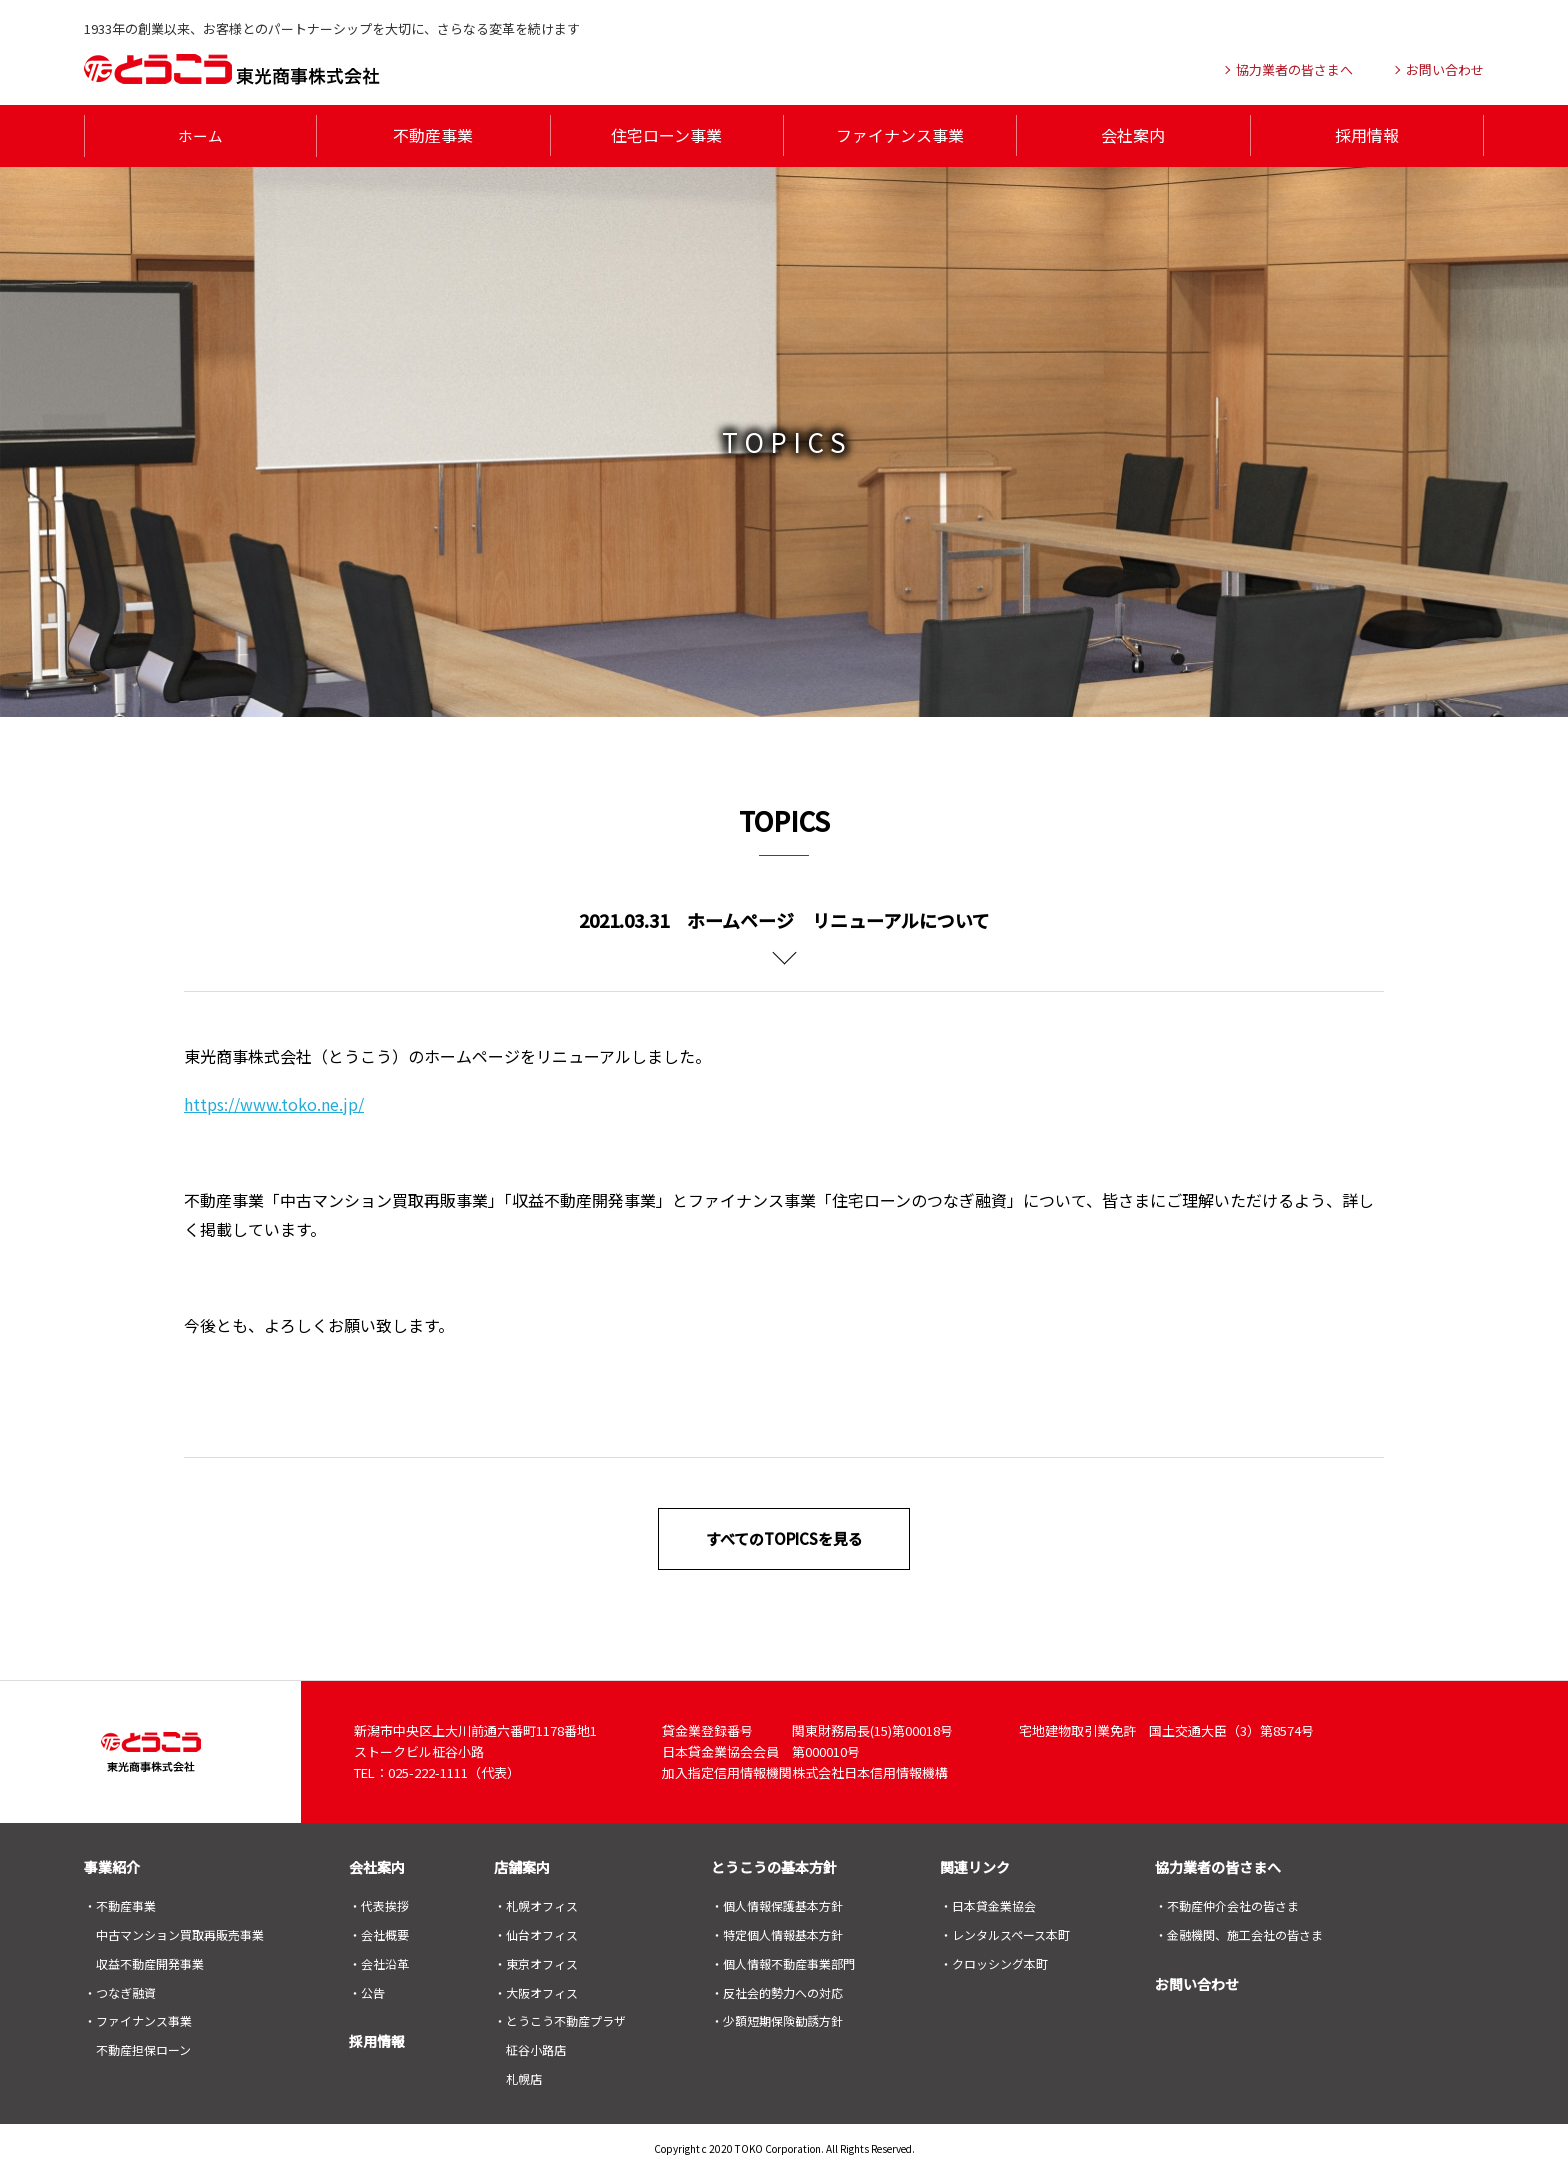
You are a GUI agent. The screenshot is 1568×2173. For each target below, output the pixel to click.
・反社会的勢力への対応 (777, 1990)
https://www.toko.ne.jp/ (274, 1103)
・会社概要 (379, 1933)
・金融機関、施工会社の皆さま (1239, 1933)
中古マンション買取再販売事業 (180, 1933)
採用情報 (1367, 135)
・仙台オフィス (536, 1933)
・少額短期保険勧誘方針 (777, 2019)
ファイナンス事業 (900, 135)
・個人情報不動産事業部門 (783, 1962)
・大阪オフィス (536, 1990)
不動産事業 (433, 135)
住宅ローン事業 (666, 135)
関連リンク (975, 1866)
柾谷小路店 (536, 2048)
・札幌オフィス (536, 1904)
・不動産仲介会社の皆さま (1227, 1904)
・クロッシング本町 (994, 1962)
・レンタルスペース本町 (1005, 1933)
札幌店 (524, 2077)
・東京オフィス (536, 1962)
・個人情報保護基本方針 (777, 1904)
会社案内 (1133, 135)
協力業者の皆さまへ (1218, 1866)
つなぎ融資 (126, 1990)
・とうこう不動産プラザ (560, 2019)
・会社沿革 (379, 1962)
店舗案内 (522, 1866)
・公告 (367, 1990)
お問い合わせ (1197, 1983)
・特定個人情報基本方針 (777, 1933)
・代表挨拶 (379, 1904)
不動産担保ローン (143, 2048)
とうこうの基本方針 (774, 1866)
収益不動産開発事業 (150, 1962)
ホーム (201, 135)
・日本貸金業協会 (988, 1904)
